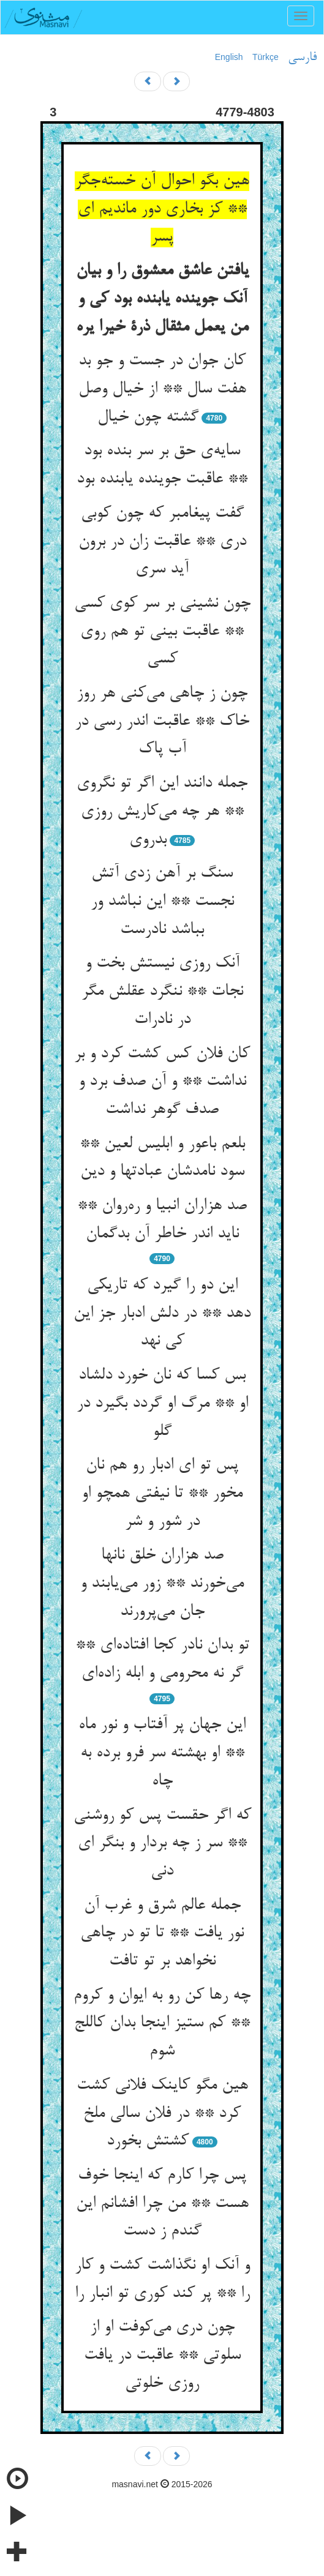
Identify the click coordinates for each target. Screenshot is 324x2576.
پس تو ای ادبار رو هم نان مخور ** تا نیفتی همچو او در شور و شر (162, 1493)
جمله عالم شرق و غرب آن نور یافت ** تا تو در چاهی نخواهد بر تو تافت (162, 1933)
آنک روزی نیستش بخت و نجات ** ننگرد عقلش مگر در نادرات (162, 991)
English (229, 57)
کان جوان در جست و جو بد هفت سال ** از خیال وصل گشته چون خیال (162, 389)
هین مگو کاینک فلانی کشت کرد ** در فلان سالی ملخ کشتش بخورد (162, 2113)
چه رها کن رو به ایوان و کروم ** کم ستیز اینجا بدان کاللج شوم (162, 2023)
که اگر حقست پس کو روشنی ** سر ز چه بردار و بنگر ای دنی (162, 1843)
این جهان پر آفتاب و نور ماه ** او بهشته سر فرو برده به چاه (162, 1753)
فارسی (302, 57)
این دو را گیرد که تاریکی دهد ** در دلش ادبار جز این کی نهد (162, 1313)
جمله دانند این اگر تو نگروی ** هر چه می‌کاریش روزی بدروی (162, 811)
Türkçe (265, 57)
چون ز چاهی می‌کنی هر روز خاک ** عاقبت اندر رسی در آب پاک (162, 721)
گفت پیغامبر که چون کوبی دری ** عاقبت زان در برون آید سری (162, 541)
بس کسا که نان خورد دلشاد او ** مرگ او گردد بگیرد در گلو (162, 1403)
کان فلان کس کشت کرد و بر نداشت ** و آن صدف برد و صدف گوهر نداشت (162, 1082)
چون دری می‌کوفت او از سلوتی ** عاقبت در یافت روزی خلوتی (162, 2355)
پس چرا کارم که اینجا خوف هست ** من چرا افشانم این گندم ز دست (162, 2203)
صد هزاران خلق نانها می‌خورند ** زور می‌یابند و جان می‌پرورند (162, 1583)
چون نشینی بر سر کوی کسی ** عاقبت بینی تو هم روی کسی (162, 631)
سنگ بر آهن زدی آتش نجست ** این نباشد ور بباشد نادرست (162, 901)
